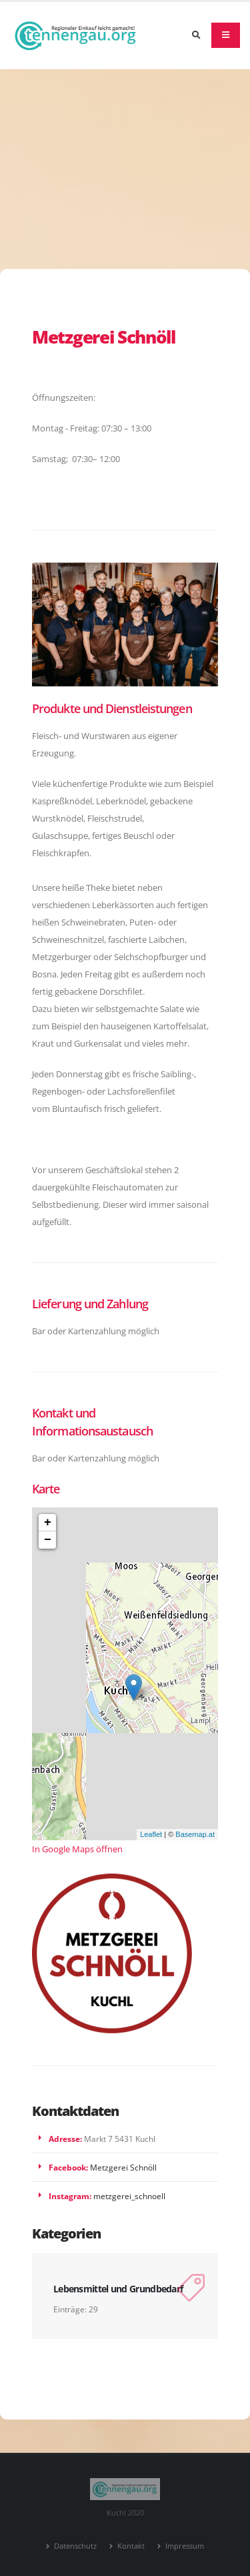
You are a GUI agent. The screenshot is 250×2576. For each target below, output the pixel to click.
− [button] (47, 1540)
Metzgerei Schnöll (123, 2167)
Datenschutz (74, 2546)
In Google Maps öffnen (77, 1849)
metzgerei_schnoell (129, 2195)
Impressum (183, 2546)
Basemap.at (195, 1834)
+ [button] (47, 1523)
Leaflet (151, 1834)
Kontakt (130, 2546)
